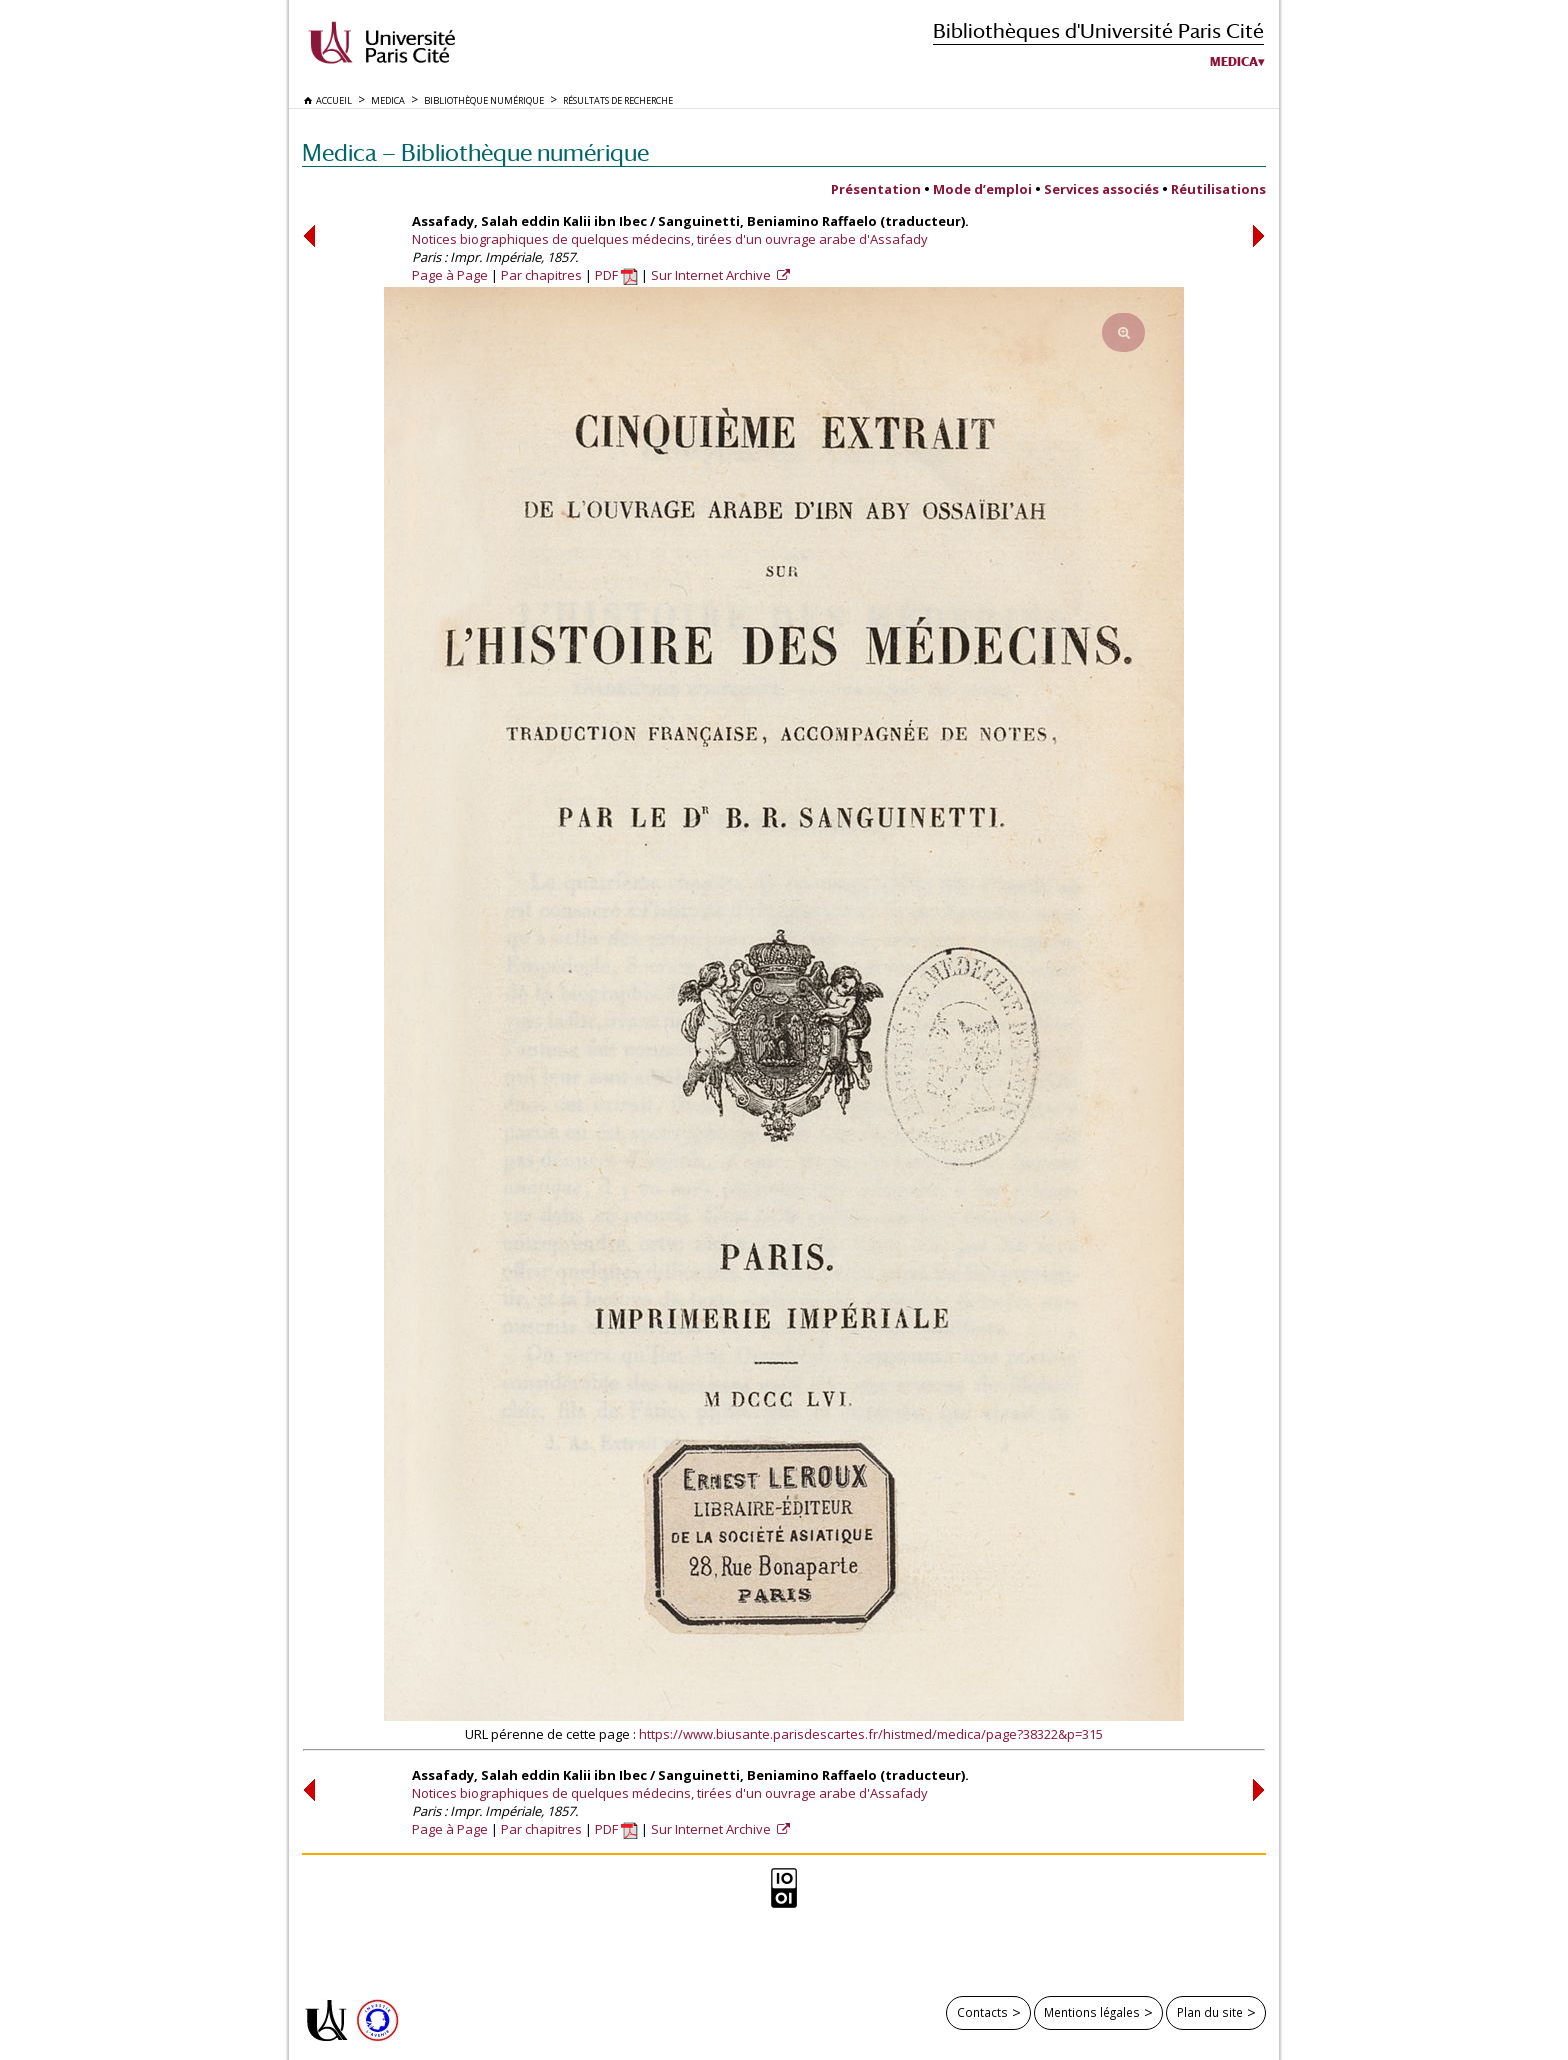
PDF (616, 275)
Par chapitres (541, 275)
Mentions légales (1092, 2012)
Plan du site (1210, 2012)
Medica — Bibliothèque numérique (475, 152)
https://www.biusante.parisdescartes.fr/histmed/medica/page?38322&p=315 (871, 1734)
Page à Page (450, 275)
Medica (1234, 62)
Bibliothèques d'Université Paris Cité (1098, 30)
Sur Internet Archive (712, 275)
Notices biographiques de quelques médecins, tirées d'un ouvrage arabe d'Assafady (670, 239)
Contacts (982, 2012)
